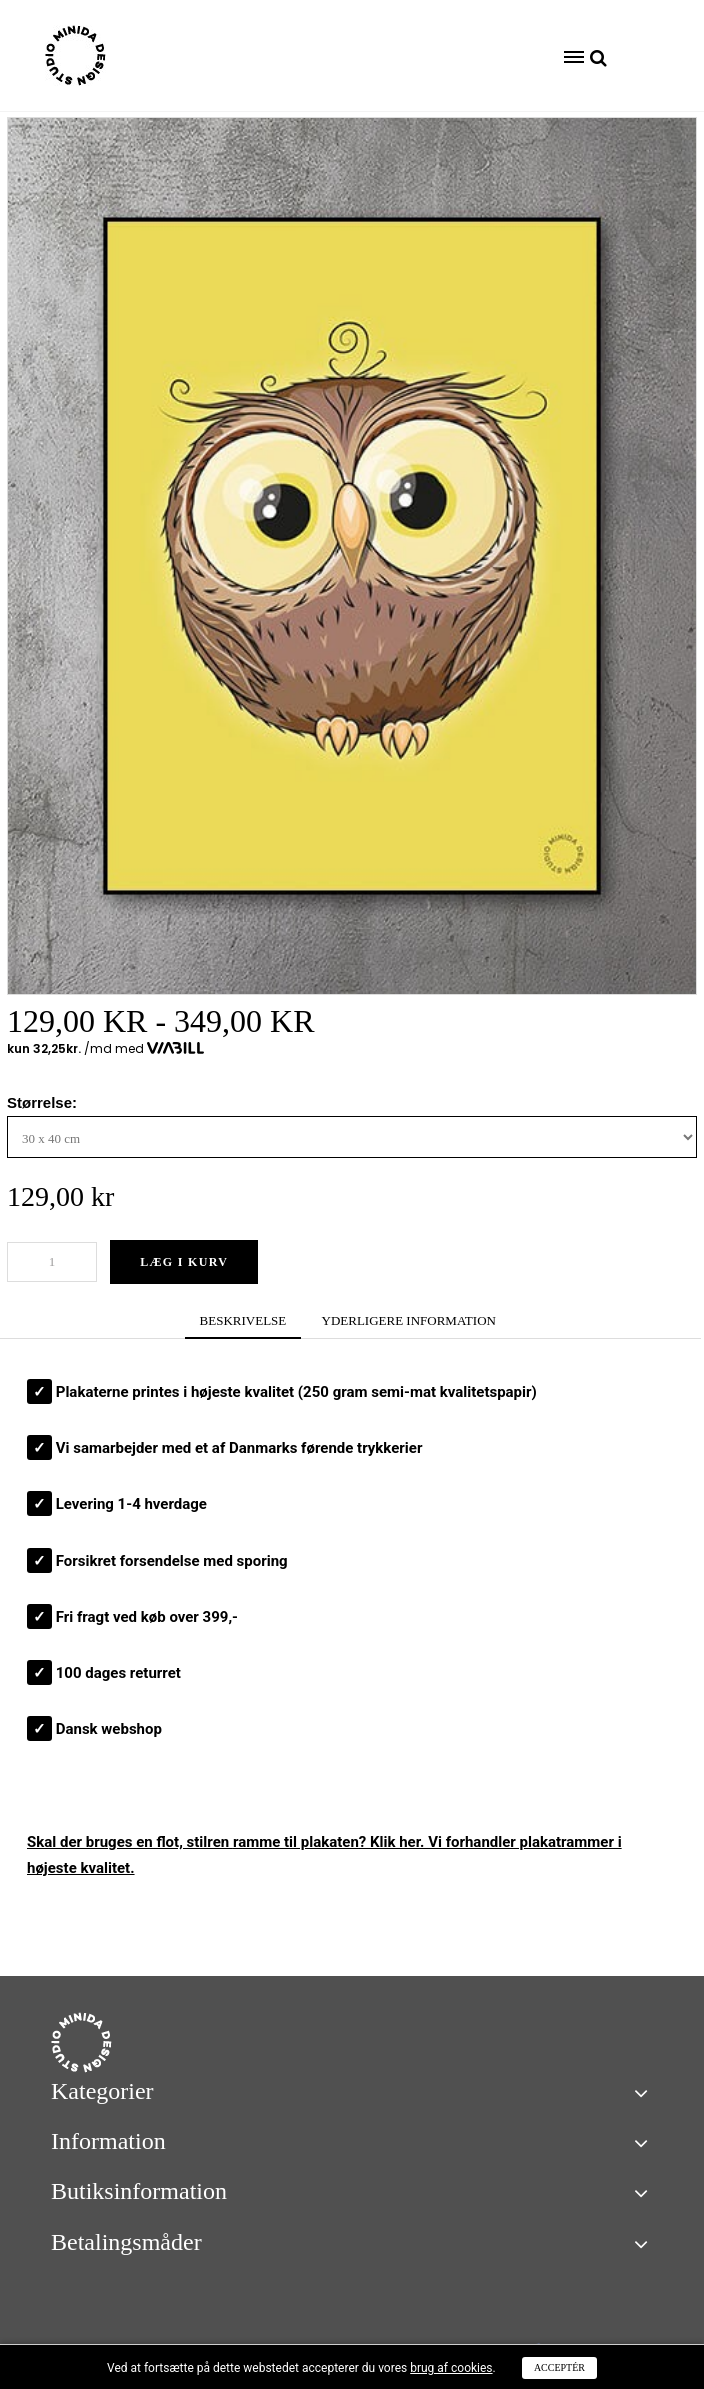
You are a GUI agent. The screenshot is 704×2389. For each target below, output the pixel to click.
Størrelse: (44, 1102)
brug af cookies (451, 2368)
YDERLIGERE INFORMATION (409, 1320)
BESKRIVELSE (243, 1320)
